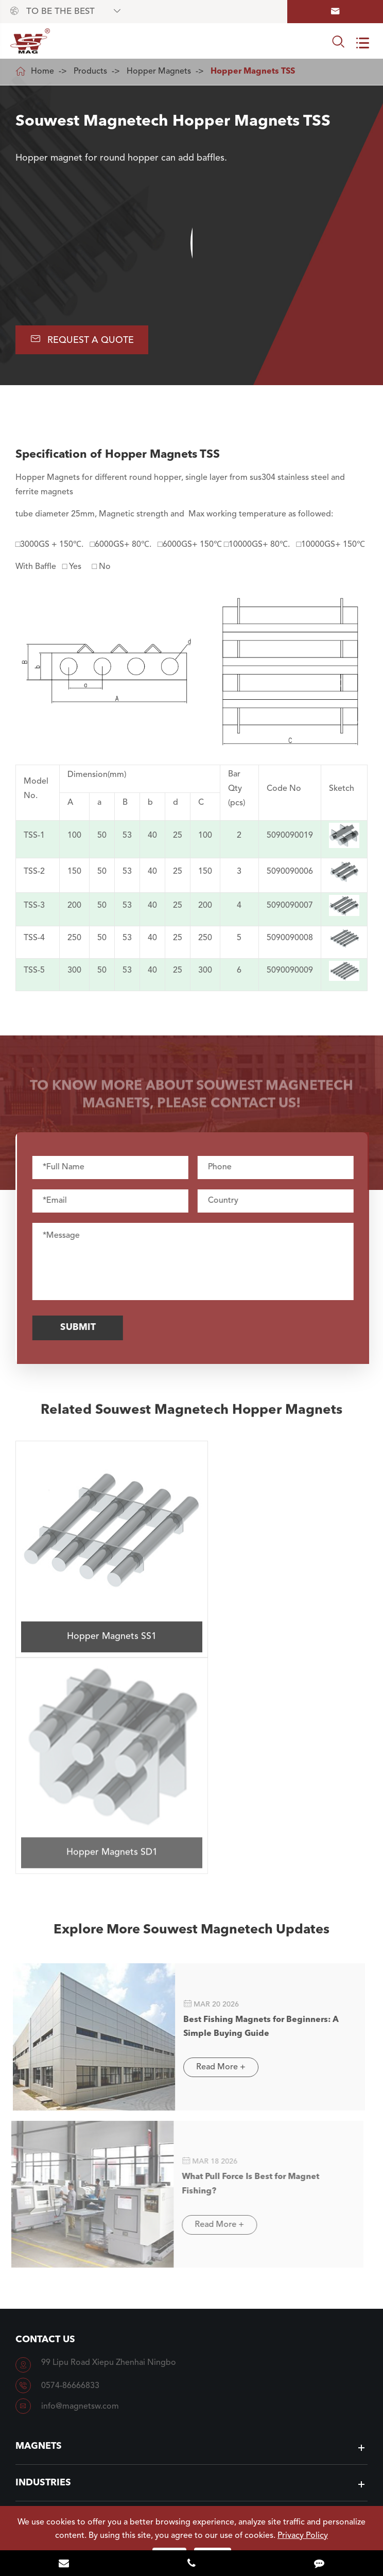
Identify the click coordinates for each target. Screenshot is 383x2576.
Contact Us (45, 2103)
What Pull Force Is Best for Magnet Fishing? (244, 1945)
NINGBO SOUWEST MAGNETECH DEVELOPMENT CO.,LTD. (197, 2501)
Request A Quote (83, 339)
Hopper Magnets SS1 (101, 1612)
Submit (83, 1328)
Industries (43, 2246)
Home (42, 71)
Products (90, 71)
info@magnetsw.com (80, 2170)
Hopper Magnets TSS (253, 71)
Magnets (38, 2210)
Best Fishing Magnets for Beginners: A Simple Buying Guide (255, 1788)
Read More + (214, 1833)
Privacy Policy (302, 2536)
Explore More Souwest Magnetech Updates (192, 1698)
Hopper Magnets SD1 (281, 1611)
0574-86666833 (70, 2150)
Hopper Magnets (159, 71)
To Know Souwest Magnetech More (191, 2414)
